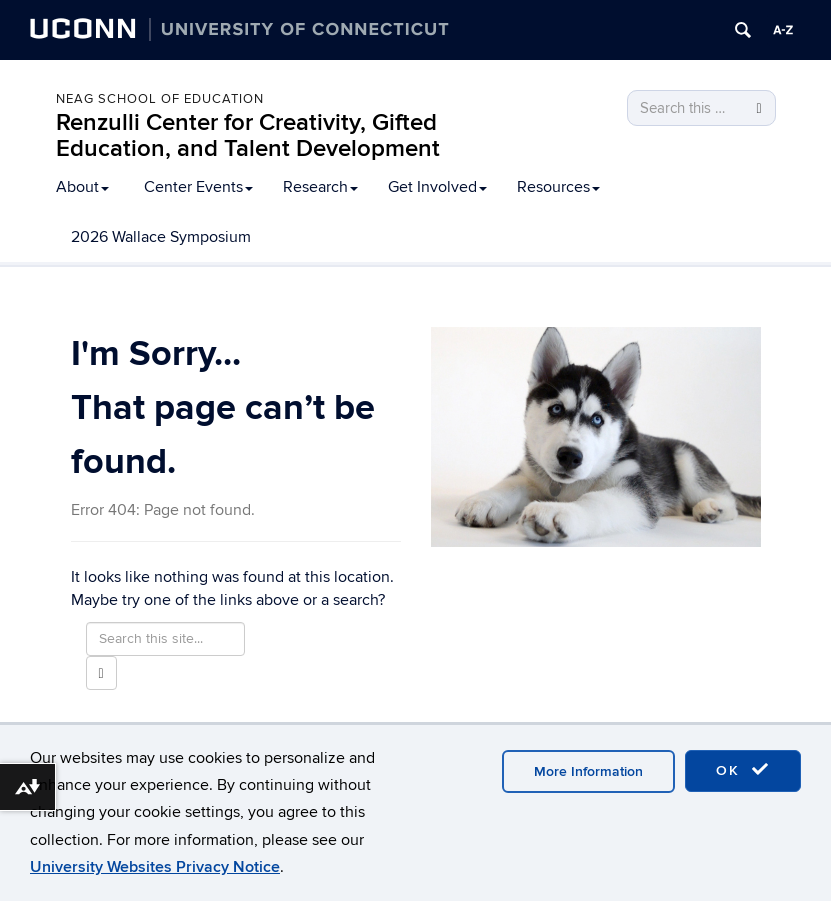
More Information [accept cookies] (588, 771)
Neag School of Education (160, 99)
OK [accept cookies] (743, 770)
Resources (558, 187)
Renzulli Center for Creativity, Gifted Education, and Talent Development (248, 135)
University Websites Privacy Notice (155, 867)
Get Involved (437, 187)
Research (320, 187)
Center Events (198, 187)
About (82, 187)
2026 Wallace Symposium (161, 237)
